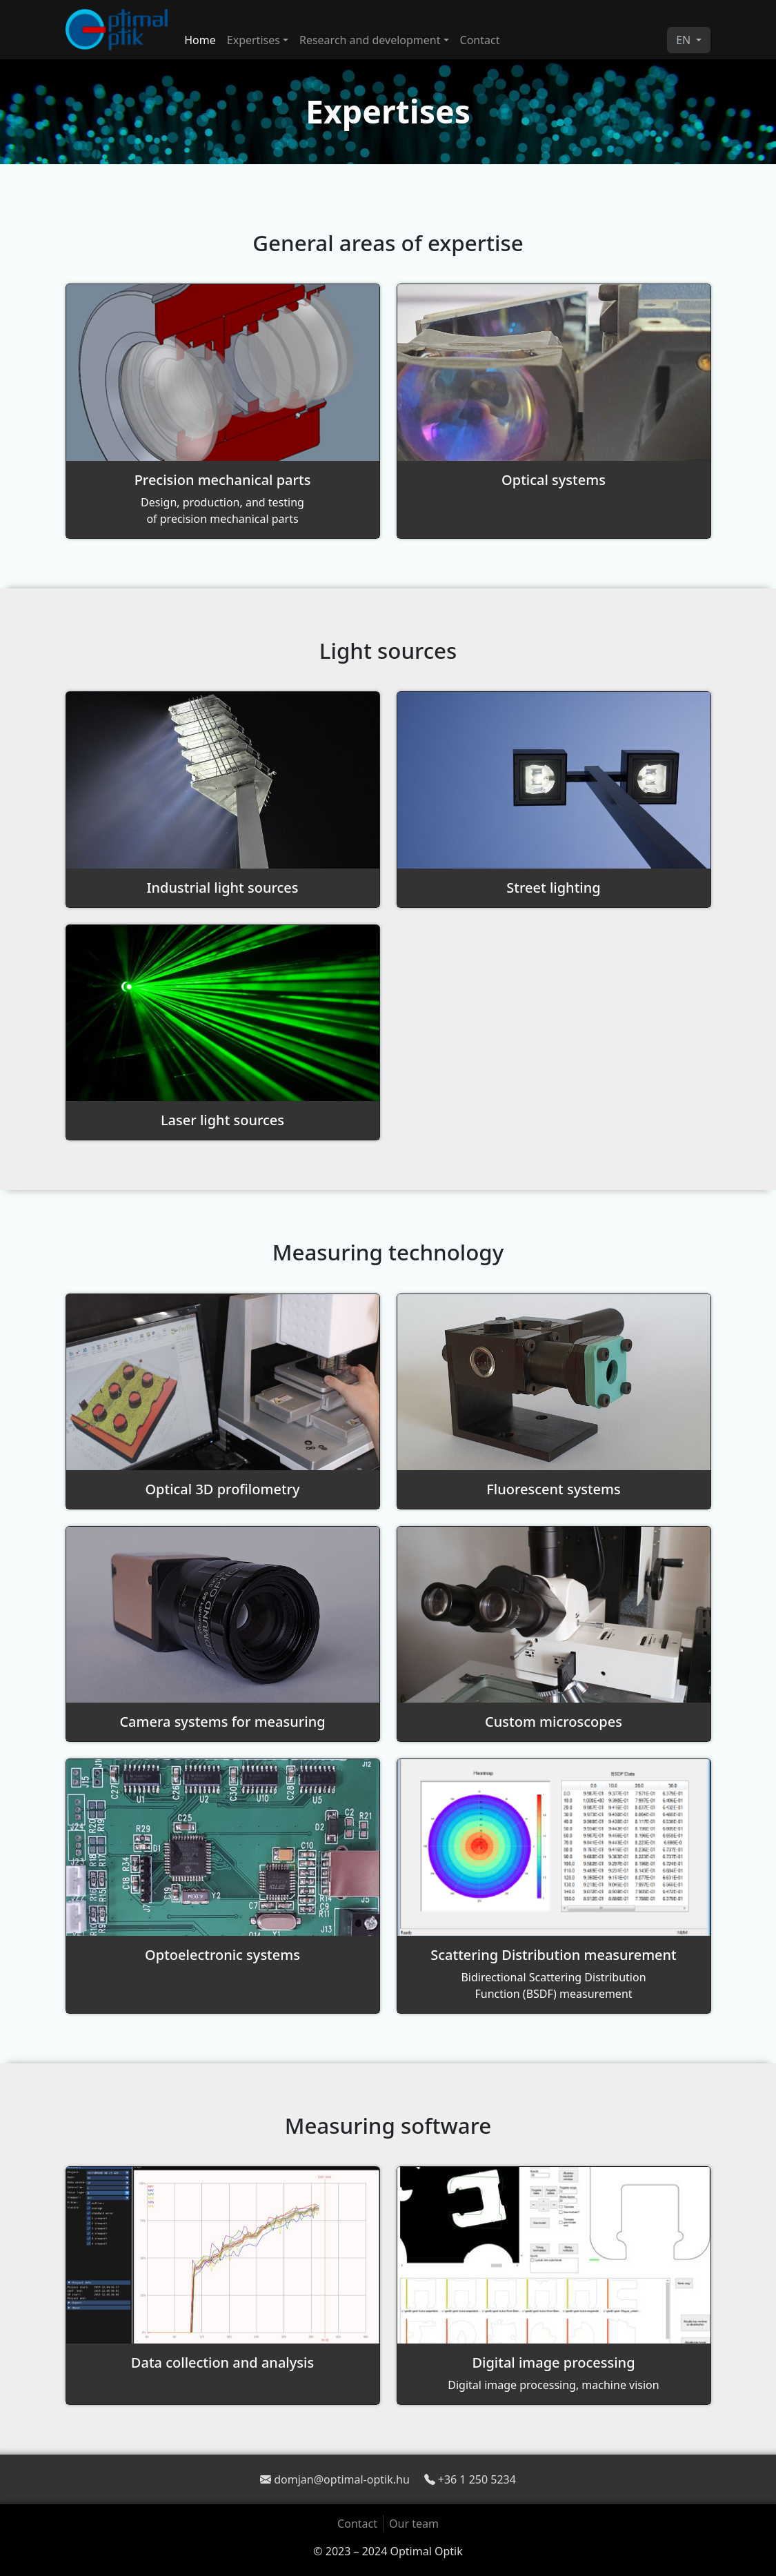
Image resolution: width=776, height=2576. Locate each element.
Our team (414, 2523)
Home (200, 40)
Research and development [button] (370, 40)
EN (684, 40)
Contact (480, 40)
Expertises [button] (253, 40)
